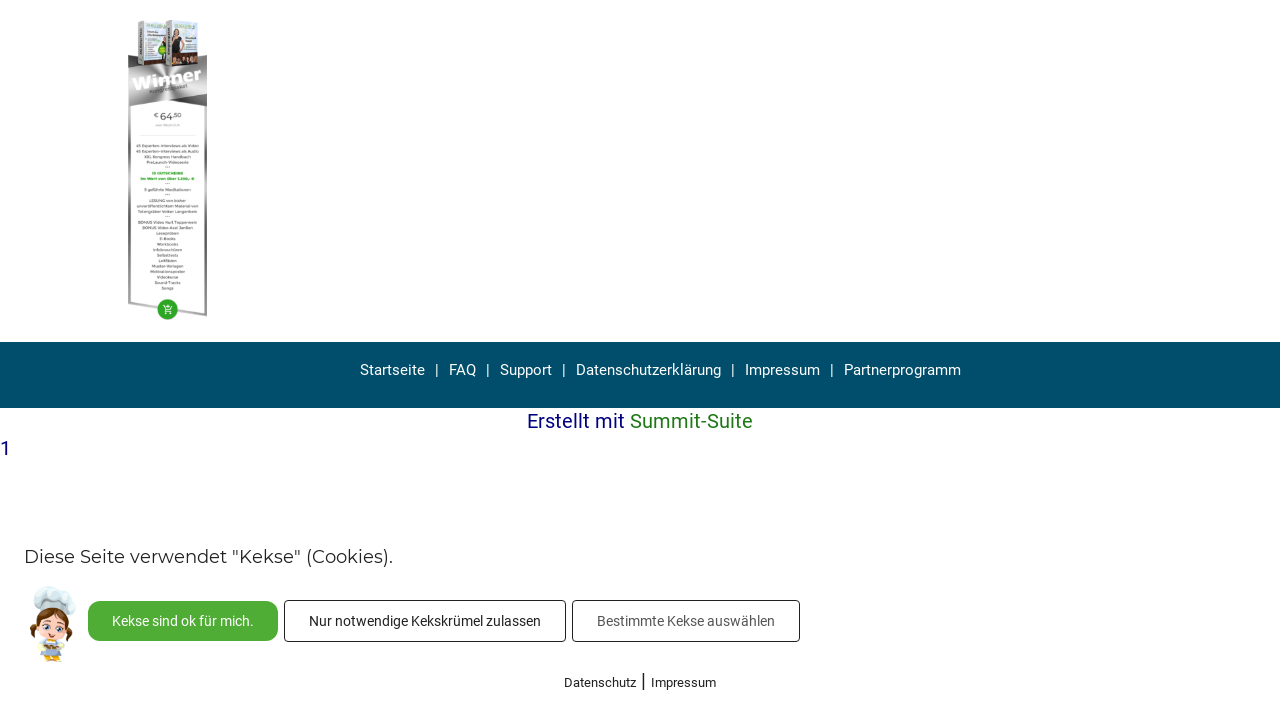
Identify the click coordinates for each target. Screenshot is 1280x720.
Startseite (392, 370)
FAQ (462, 370)
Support (526, 370)
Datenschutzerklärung (648, 370)
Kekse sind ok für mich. (183, 621)
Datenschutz (600, 682)
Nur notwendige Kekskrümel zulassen (425, 621)
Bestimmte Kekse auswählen (686, 621)
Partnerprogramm (902, 370)
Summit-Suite (691, 421)
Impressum (782, 370)
